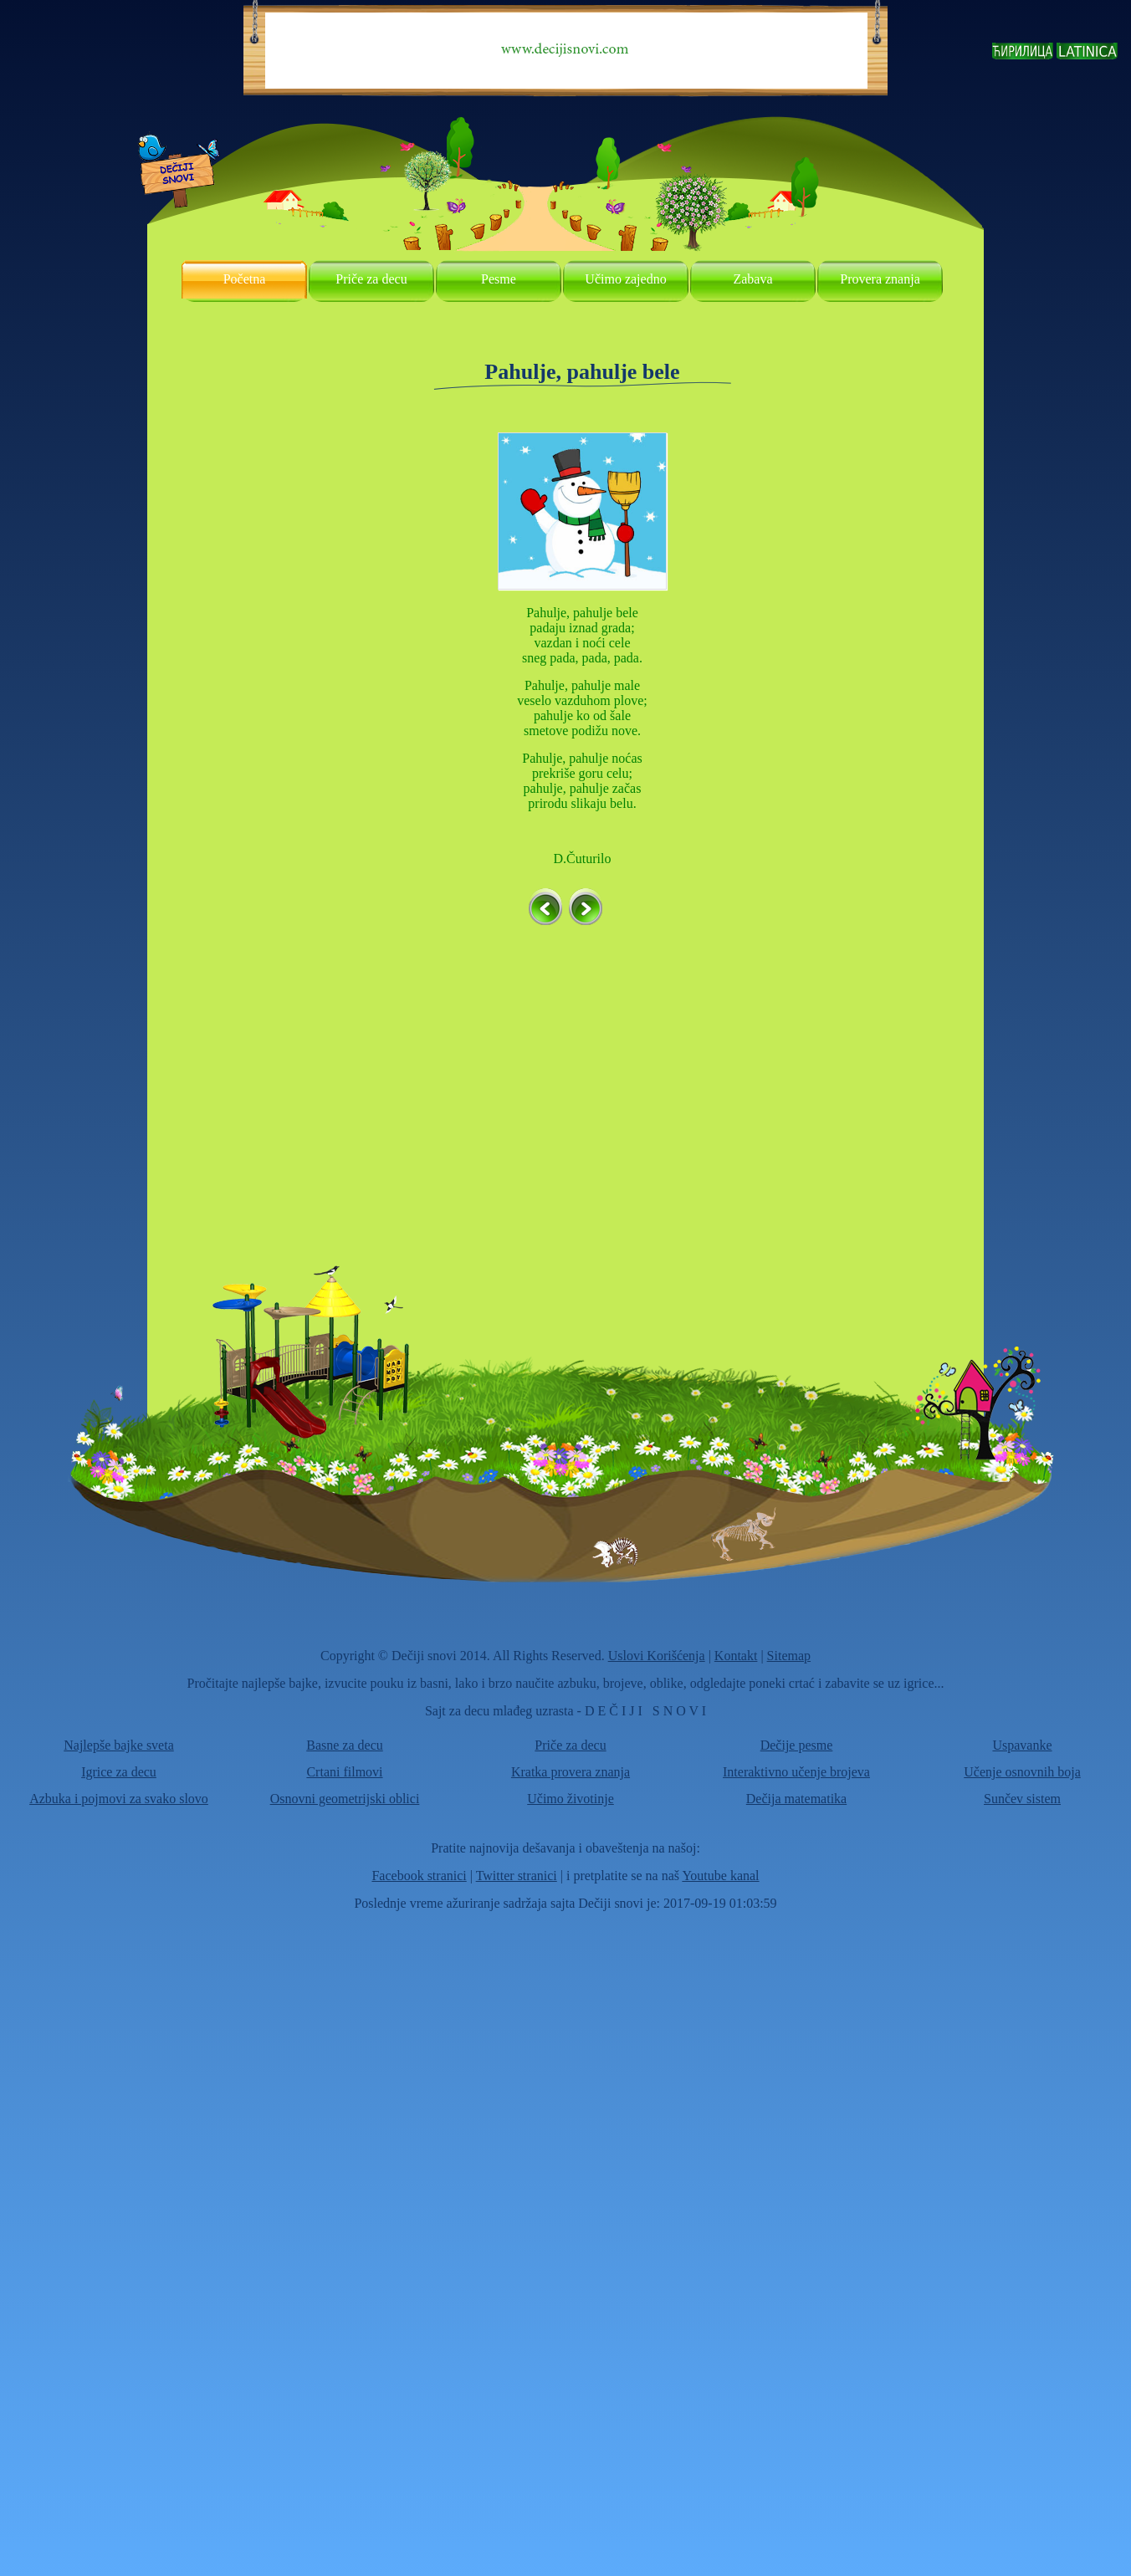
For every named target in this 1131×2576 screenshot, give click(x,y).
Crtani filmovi (344, 1772)
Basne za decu (344, 1745)
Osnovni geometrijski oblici (345, 1798)
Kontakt (736, 1655)
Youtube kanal (720, 1875)
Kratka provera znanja (570, 1772)
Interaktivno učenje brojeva (796, 1772)
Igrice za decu (118, 1772)
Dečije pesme (796, 1745)
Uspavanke (1022, 1745)
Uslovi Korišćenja (656, 1655)
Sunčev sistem (1022, 1798)
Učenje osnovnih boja (1022, 1772)
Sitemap (789, 1655)
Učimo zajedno (625, 279)
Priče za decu (371, 279)
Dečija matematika (796, 1798)
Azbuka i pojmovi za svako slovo (118, 1798)
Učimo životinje (570, 1798)
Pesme (498, 279)
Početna (244, 279)
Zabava (752, 279)
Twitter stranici (516, 1875)
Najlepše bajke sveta (119, 1745)
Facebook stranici (418, 1875)
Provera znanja (880, 279)
